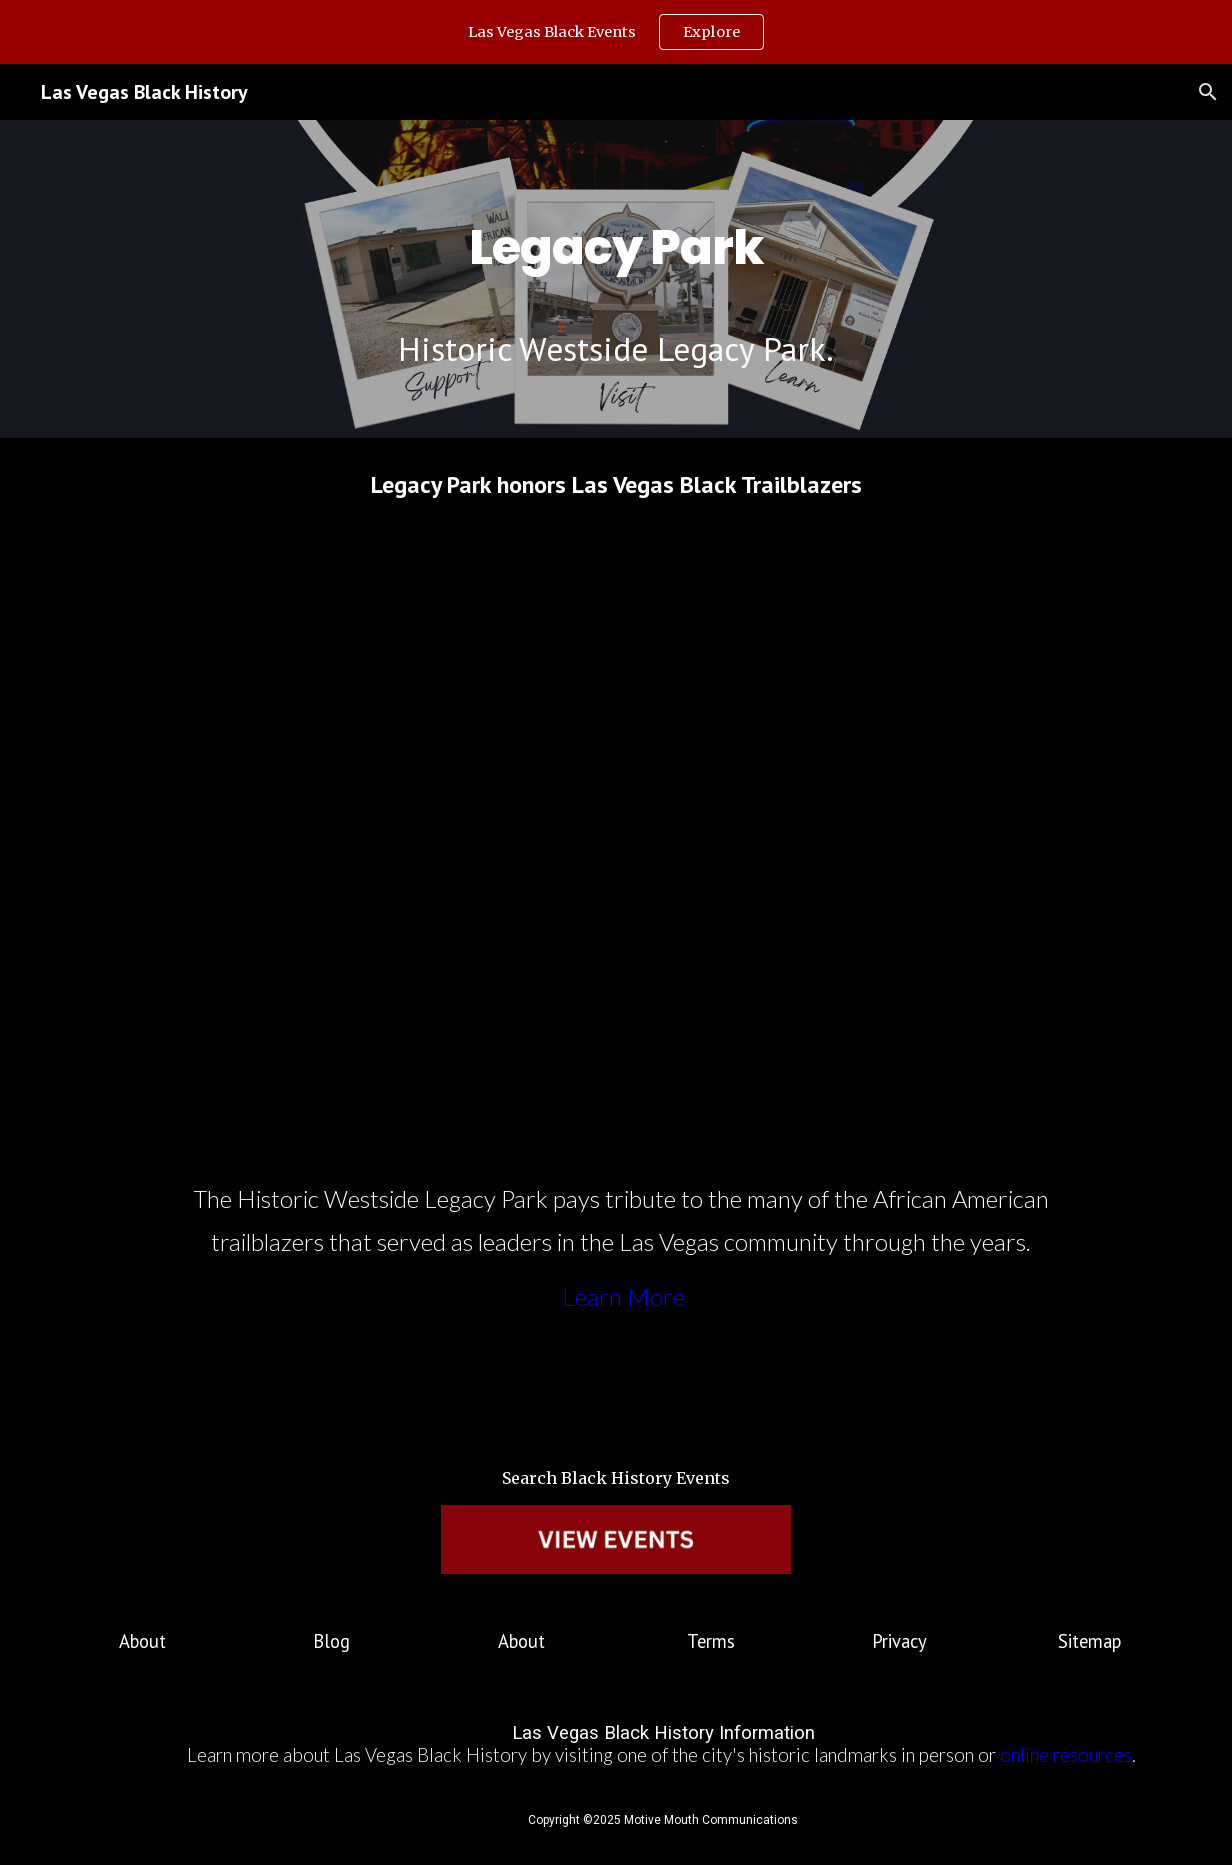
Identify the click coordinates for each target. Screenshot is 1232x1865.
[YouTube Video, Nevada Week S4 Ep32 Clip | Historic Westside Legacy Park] (616, 838)
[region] (616, 32)
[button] (1208, 92)
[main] (616, 232)
